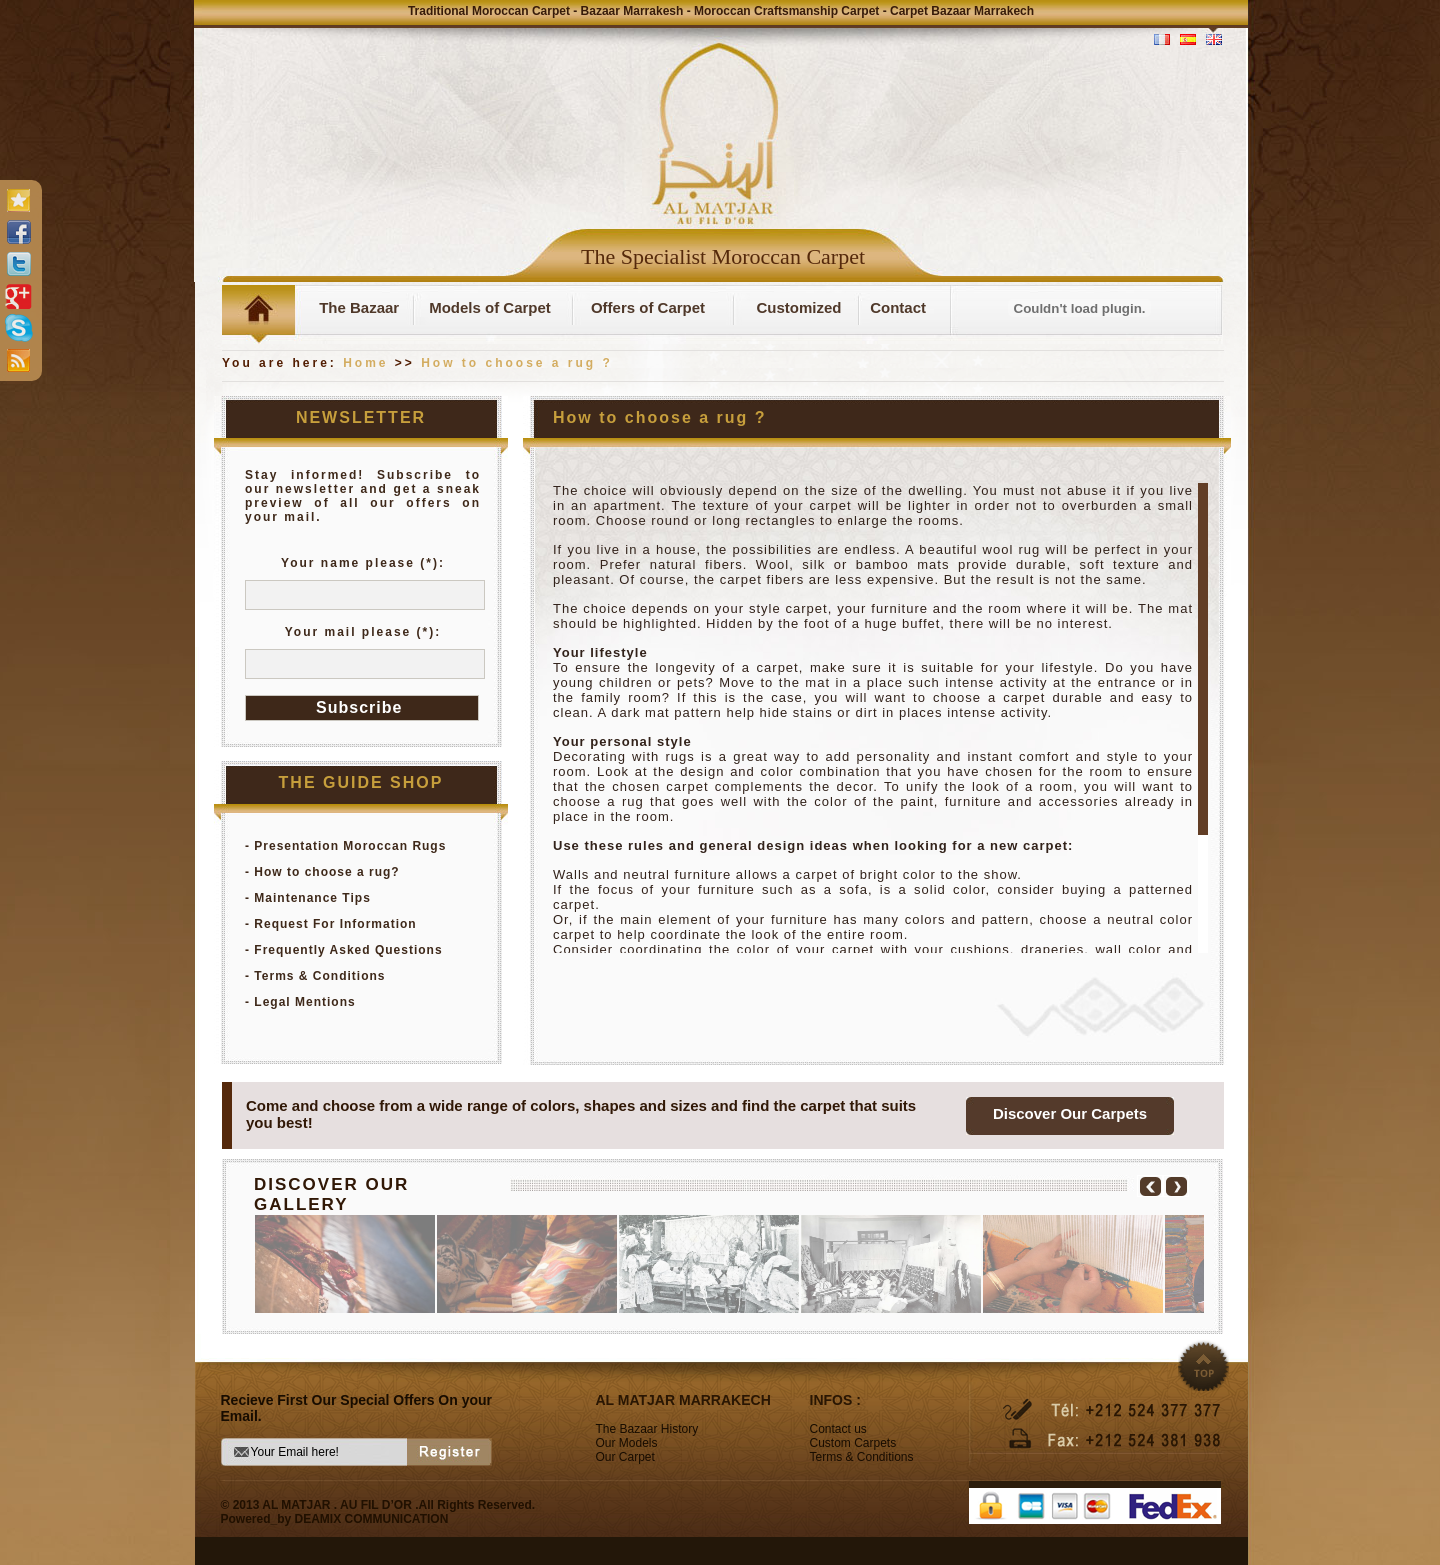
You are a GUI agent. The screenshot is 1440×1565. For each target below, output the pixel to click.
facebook (18, 232)
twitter (18, 264)
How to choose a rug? (326, 872)
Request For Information (335, 924)
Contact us (838, 1429)
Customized (798, 307)
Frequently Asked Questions (348, 950)
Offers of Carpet (648, 307)
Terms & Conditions (319, 976)
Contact (898, 307)
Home (365, 363)
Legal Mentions (304, 1002)
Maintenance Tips (312, 898)
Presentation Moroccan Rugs (350, 846)
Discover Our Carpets (1070, 1113)
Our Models (627, 1443)
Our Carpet (625, 1457)
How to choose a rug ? (517, 363)
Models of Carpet (490, 307)
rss (18, 360)
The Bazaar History (647, 1429)
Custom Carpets (853, 1443)
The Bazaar (355, 307)
